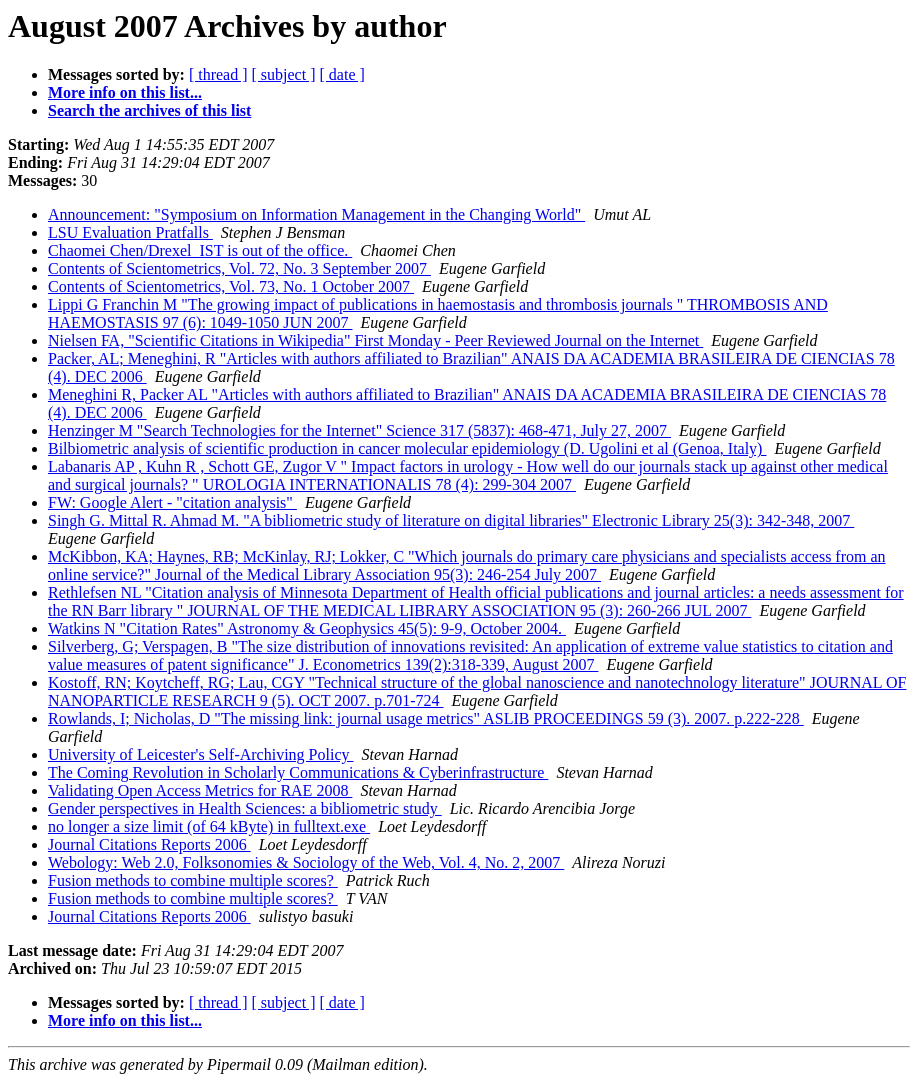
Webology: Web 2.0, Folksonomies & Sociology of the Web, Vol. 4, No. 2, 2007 (306, 862)
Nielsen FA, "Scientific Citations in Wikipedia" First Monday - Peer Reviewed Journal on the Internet (375, 340)
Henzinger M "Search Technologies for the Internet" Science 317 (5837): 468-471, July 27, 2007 (359, 430)
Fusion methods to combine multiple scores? (193, 880)
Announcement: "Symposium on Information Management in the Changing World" (316, 214)
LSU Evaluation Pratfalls (130, 232)
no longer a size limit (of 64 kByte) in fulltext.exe (209, 826)
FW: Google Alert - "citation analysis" (172, 502)
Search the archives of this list (149, 110)
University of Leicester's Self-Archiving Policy (200, 754)
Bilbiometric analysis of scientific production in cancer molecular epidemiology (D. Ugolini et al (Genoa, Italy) (407, 448)
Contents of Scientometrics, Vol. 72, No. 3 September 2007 (239, 268)
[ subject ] (284, 74)
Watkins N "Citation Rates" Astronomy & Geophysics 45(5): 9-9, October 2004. (307, 628)
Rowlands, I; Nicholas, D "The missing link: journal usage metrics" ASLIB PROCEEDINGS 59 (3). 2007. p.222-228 (426, 718)
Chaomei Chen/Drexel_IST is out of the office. (200, 250)
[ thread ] (218, 74)
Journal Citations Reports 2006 (149, 844)
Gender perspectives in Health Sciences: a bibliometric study (245, 808)
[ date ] (342, 74)
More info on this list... (125, 92)
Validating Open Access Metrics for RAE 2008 (200, 790)
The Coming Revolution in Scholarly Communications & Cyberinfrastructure (298, 772)
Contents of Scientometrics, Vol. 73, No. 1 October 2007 (231, 286)
